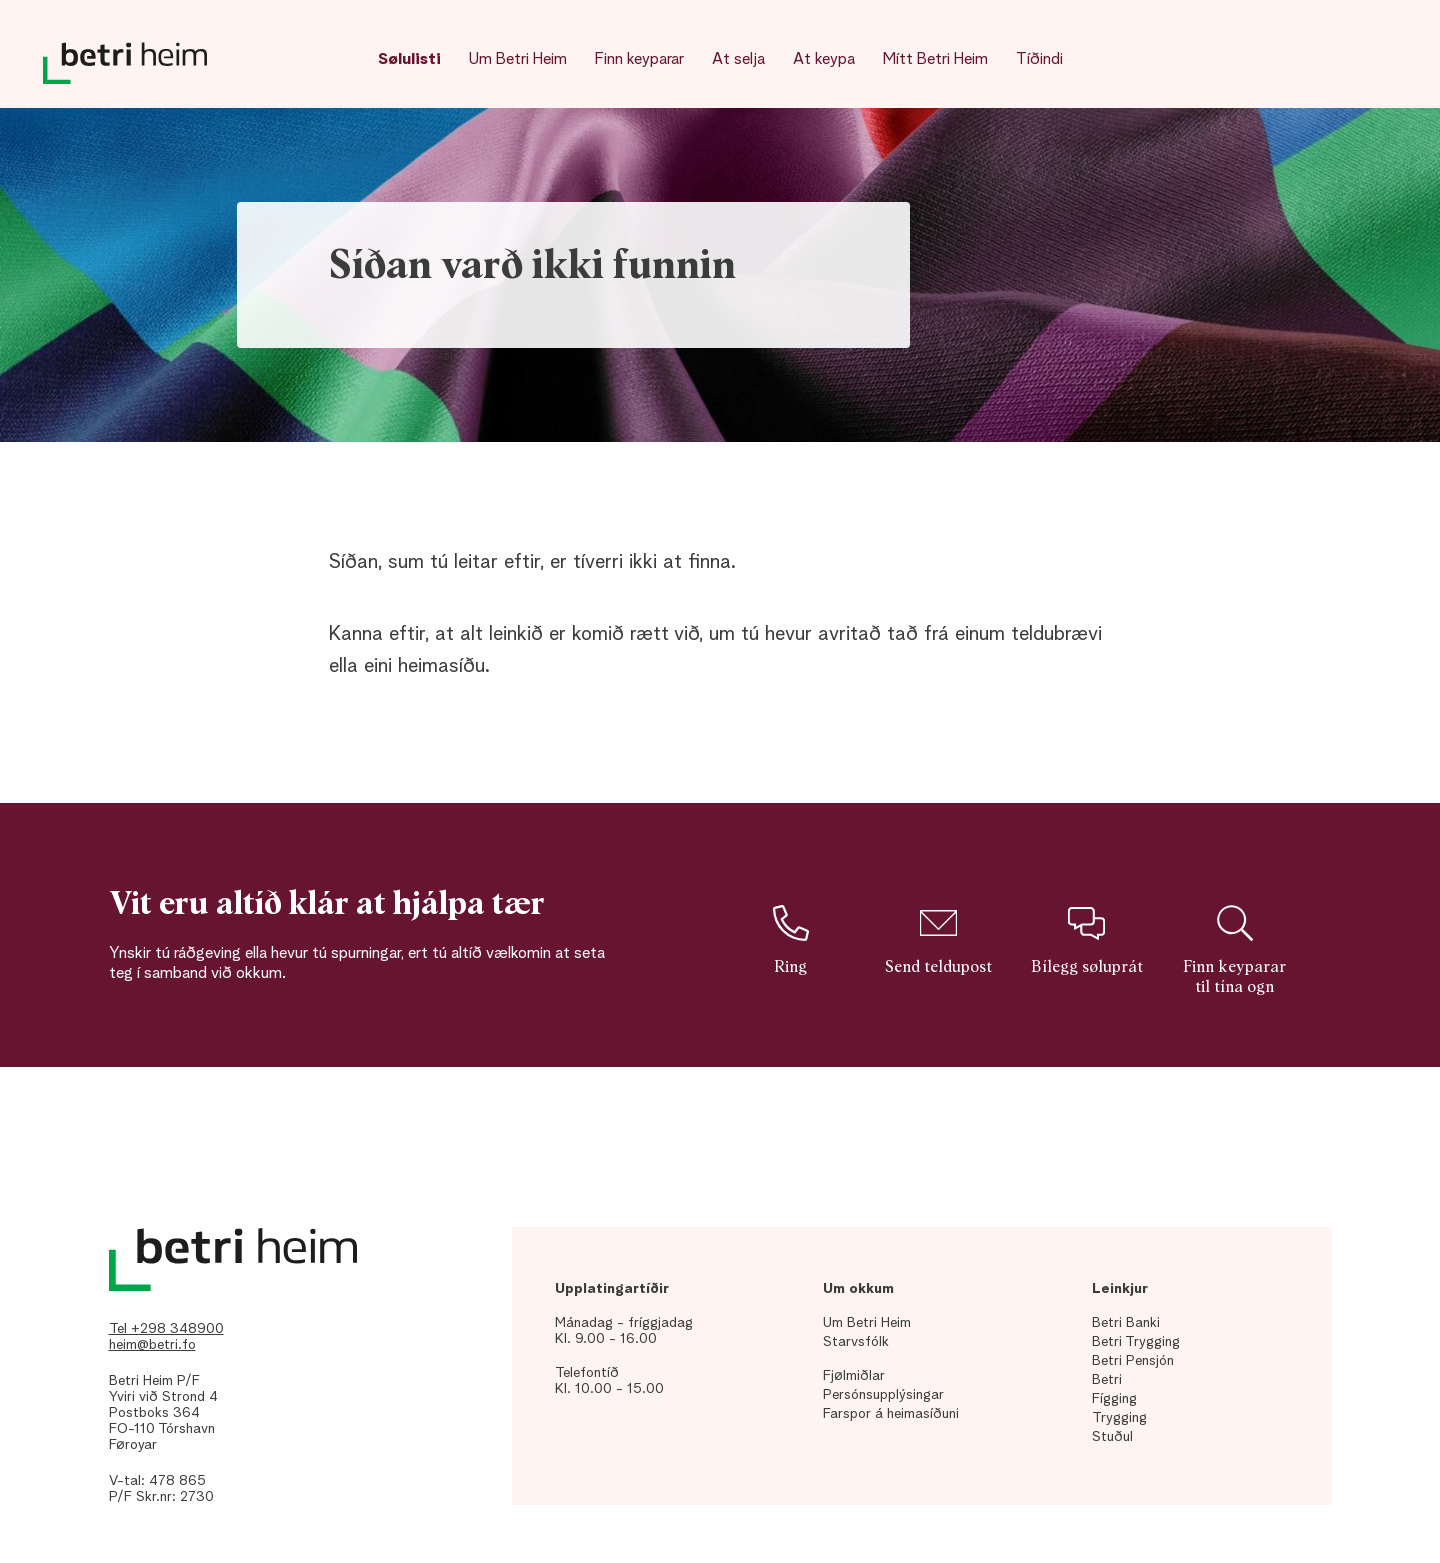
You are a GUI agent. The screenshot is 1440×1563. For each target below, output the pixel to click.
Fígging (1114, 1399)
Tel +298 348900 (166, 1329)
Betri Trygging (1136, 1342)
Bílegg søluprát (1087, 940)
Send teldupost (938, 940)
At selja (738, 60)
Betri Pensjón (1133, 1361)
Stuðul (1112, 1437)
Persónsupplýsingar (883, 1395)
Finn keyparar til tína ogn (1234, 950)
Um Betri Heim (518, 60)
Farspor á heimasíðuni (891, 1414)
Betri (1107, 1380)
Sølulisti (409, 60)
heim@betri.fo (152, 1345)
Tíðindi (1039, 60)
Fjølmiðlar (854, 1376)
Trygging (1119, 1418)
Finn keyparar (639, 60)
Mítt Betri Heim (935, 60)
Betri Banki (1126, 1323)
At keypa (824, 60)
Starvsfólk (856, 1342)
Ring (790, 940)
